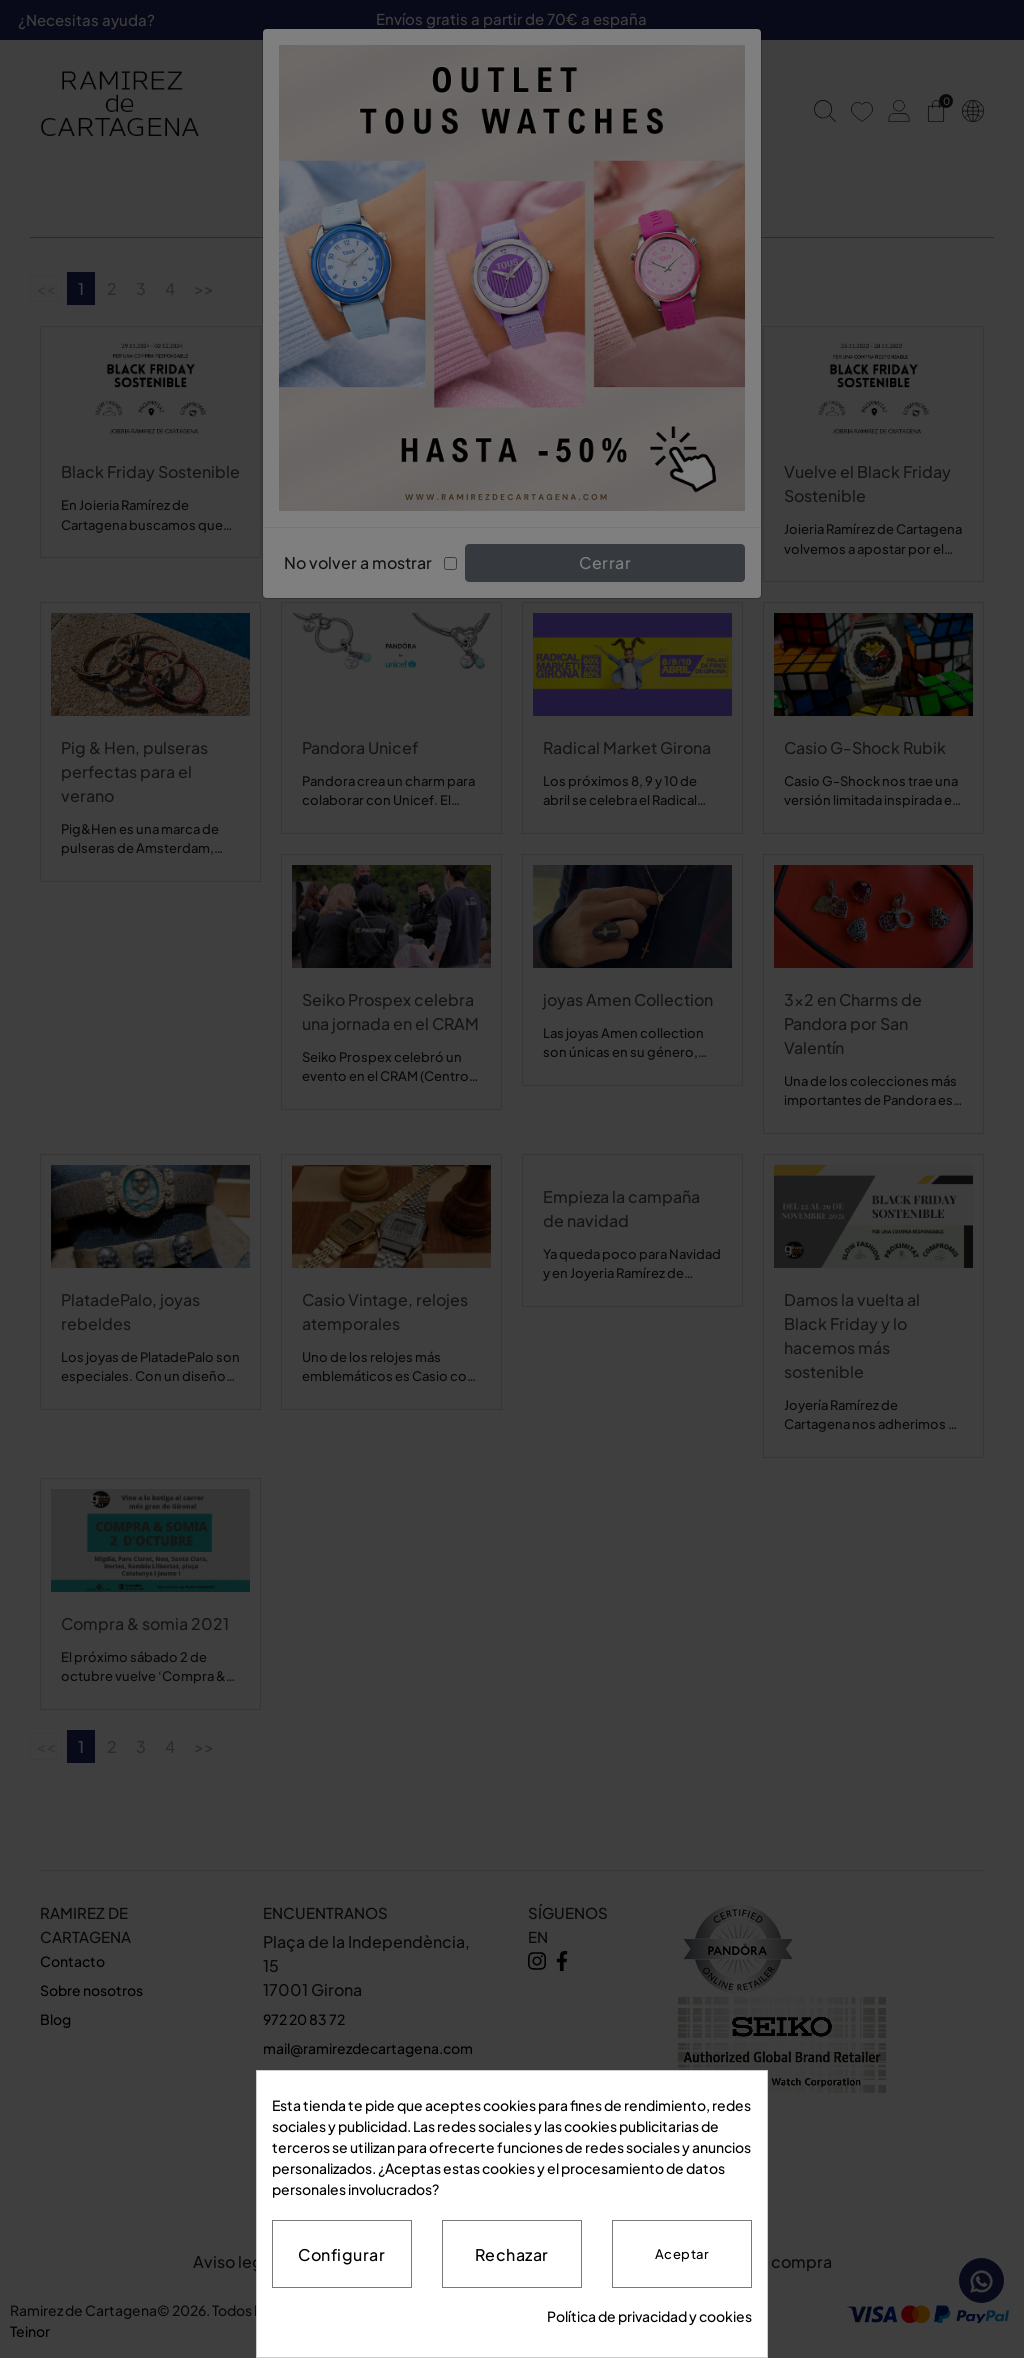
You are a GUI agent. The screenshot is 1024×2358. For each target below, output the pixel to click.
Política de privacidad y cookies (649, 2316)
